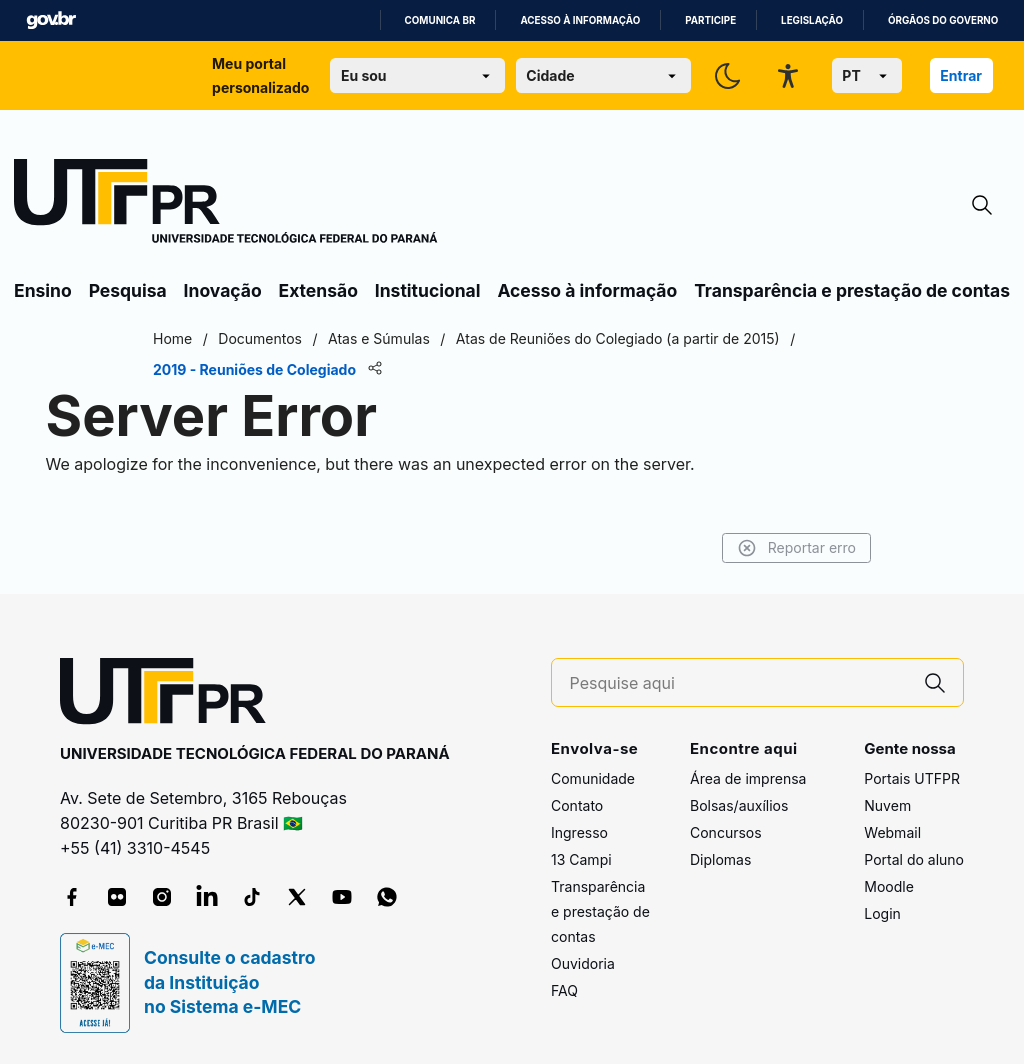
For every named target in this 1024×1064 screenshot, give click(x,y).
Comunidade (593, 778)
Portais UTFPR (912, 778)
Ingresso (579, 832)
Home (172, 338)
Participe (710, 20)
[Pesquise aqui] (739, 683)
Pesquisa (128, 290)
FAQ (564, 990)
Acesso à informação (580, 20)
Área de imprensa (748, 778)
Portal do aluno (914, 859)
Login (882, 913)
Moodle (889, 886)
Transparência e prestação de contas (852, 290)
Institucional (428, 290)
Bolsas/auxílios (739, 805)
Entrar (961, 75)
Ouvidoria (583, 963)
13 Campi (581, 859)
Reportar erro (796, 548)
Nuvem (887, 805)
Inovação (223, 290)
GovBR (51, 20)
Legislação (812, 20)
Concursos (726, 832)
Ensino (43, 290)
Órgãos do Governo (943, 20)
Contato (577, 805)
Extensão (318, 290)
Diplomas (720, 859)
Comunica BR (440, 20)
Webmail (892, 832)
